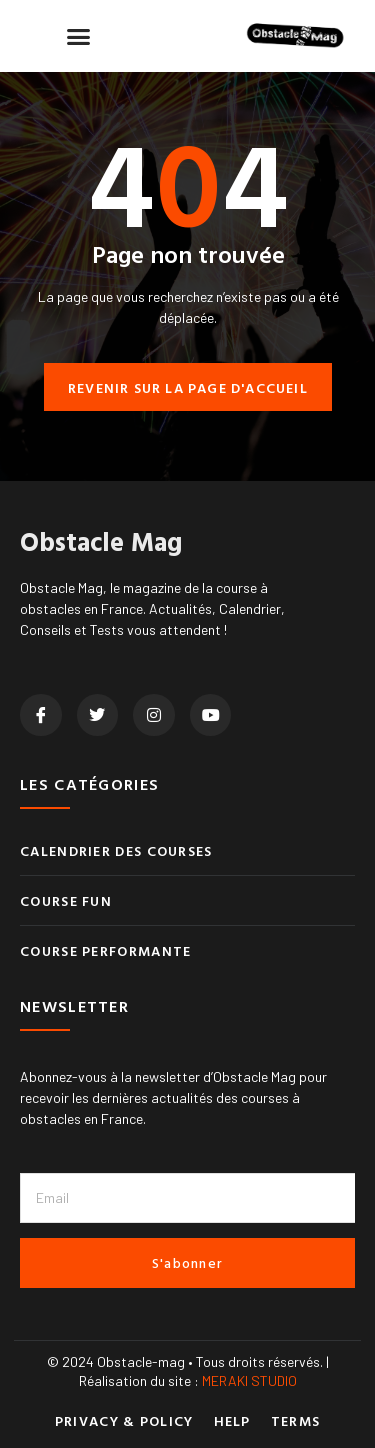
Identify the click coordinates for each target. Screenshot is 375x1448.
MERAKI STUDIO (249, 1380)
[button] (79, 36)
